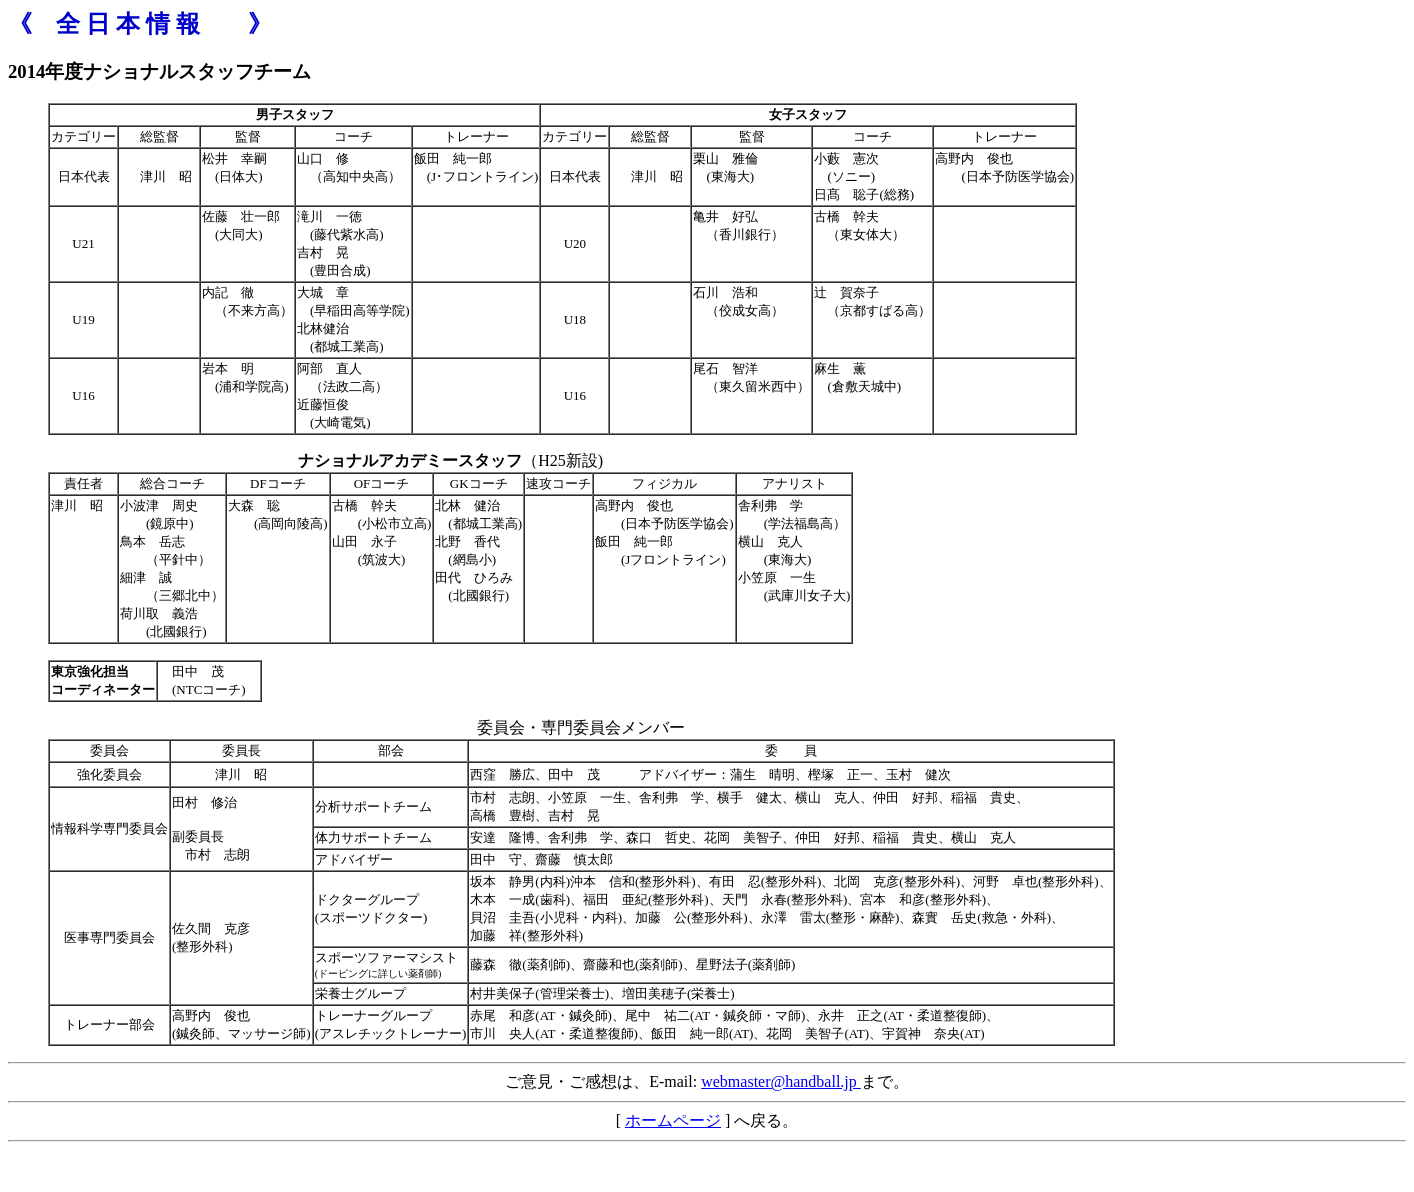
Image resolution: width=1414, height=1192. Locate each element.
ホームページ (673, 1120)
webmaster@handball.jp (781, 1081)
